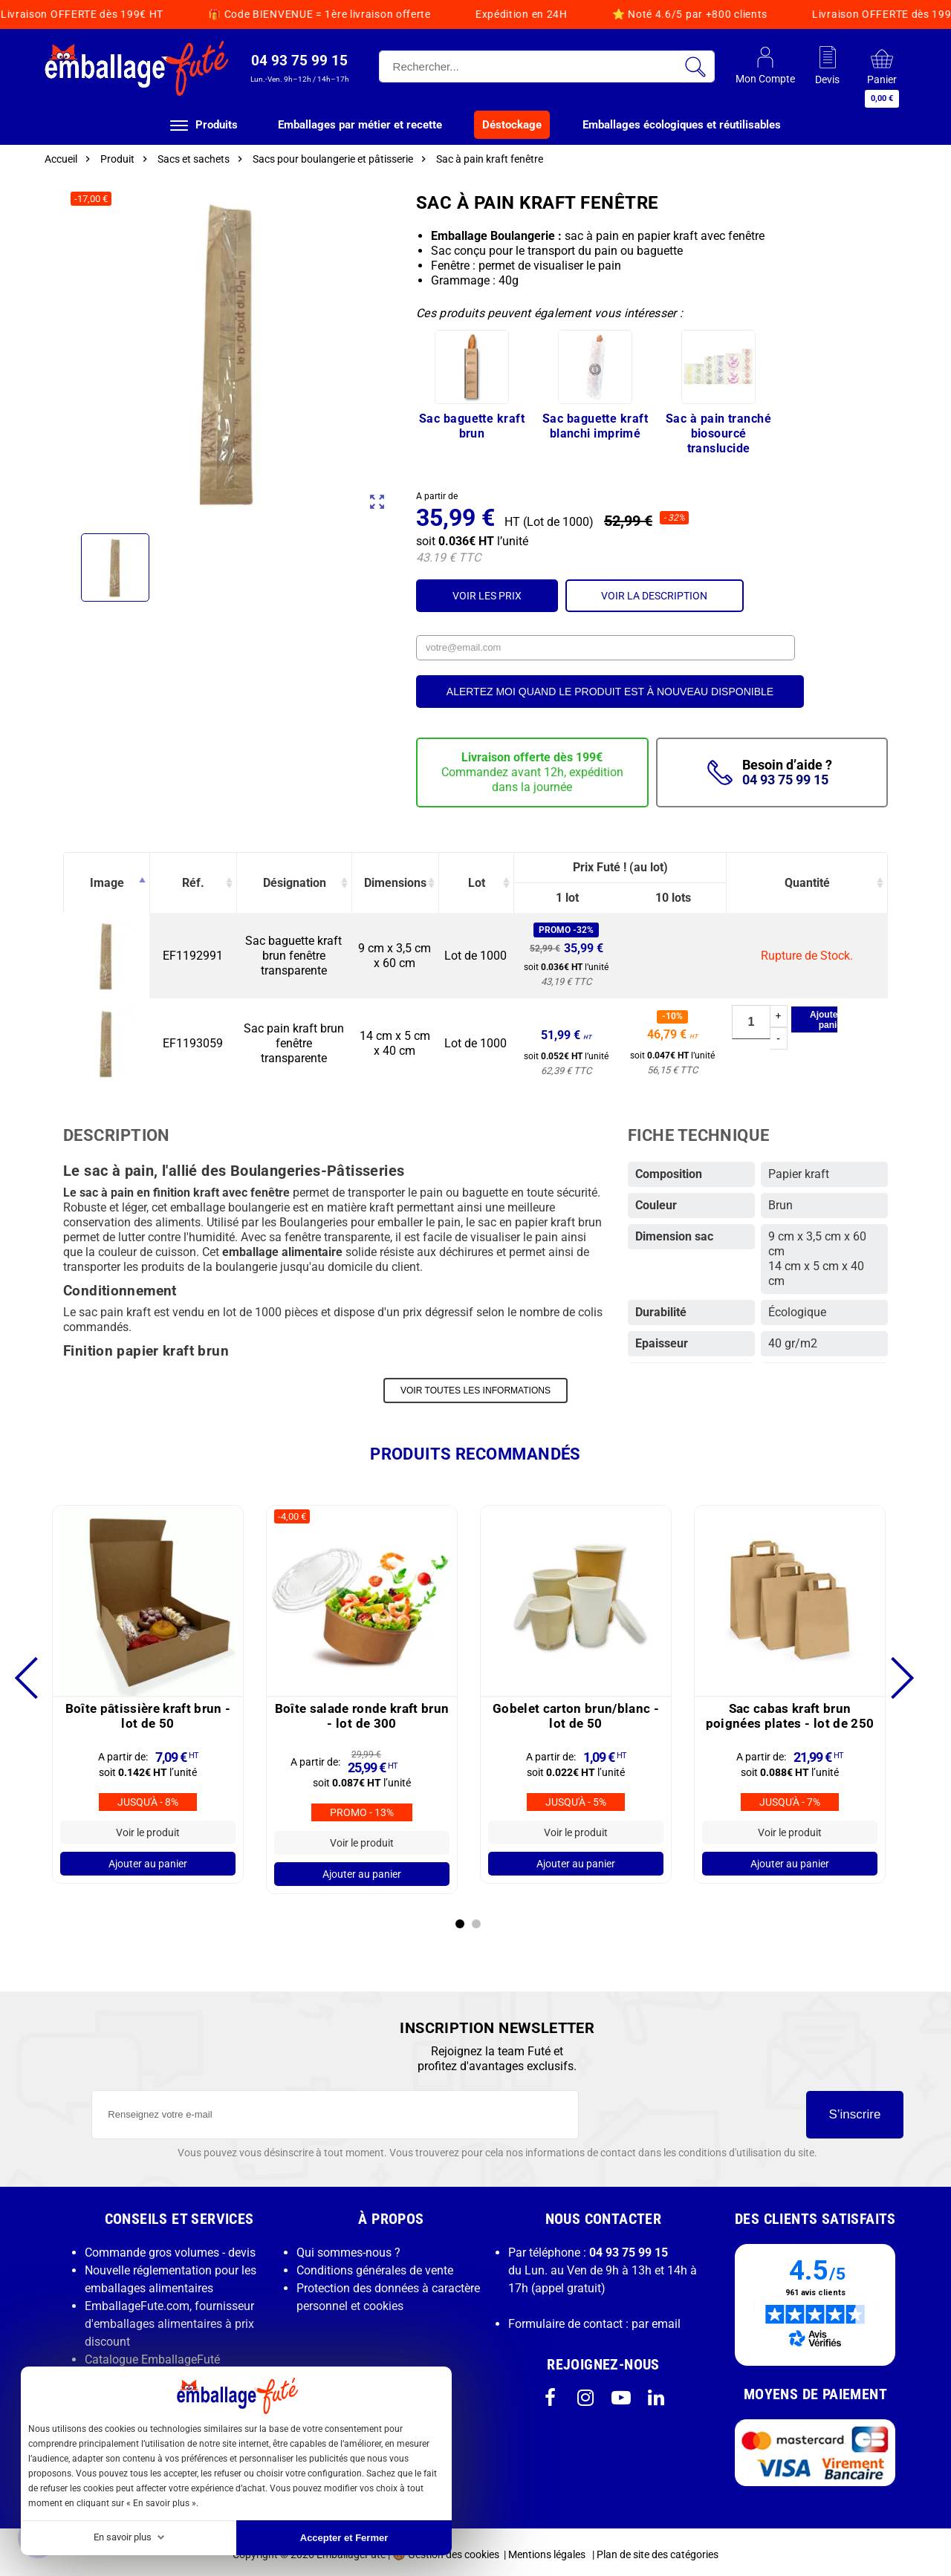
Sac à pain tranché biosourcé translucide (718, 433)
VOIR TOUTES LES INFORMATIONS (476, 1389)
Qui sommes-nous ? (348, 2247)
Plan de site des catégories (657, 2549)
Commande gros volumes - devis (170, 2247)
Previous (35, 1673)
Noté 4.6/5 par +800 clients (377, 14)
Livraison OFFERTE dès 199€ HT (580, 14)
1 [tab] (459, 1918)
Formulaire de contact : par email (594, 2319)
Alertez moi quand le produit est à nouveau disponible (610, 691)
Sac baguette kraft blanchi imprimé (595, 426)
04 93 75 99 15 (785, 779)
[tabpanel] (148, 1689)
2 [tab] (476, 1918)
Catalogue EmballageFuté (152, 2354)
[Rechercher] (547, 66)
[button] (299, 67)
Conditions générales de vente (374, 2265)
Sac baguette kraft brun (472, 426)
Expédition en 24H (209, 14)
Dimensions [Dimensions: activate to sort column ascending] (395, 883)
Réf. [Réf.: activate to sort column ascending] (193, 883)
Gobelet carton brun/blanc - (576, 1711)
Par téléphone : (588, 2247)
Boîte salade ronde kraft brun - (362, 1711)
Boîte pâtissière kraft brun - (148, 1711)
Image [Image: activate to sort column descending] (107, 883)
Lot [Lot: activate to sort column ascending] (476, 883)
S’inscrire (854, 2109)
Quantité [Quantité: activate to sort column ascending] (807, 883)
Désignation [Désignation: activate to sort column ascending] (294, 883)
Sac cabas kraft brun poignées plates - (790, 1711)
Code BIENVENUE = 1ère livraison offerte (818, 14)
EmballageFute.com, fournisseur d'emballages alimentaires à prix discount (169, 2319)
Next (886, 1673)
